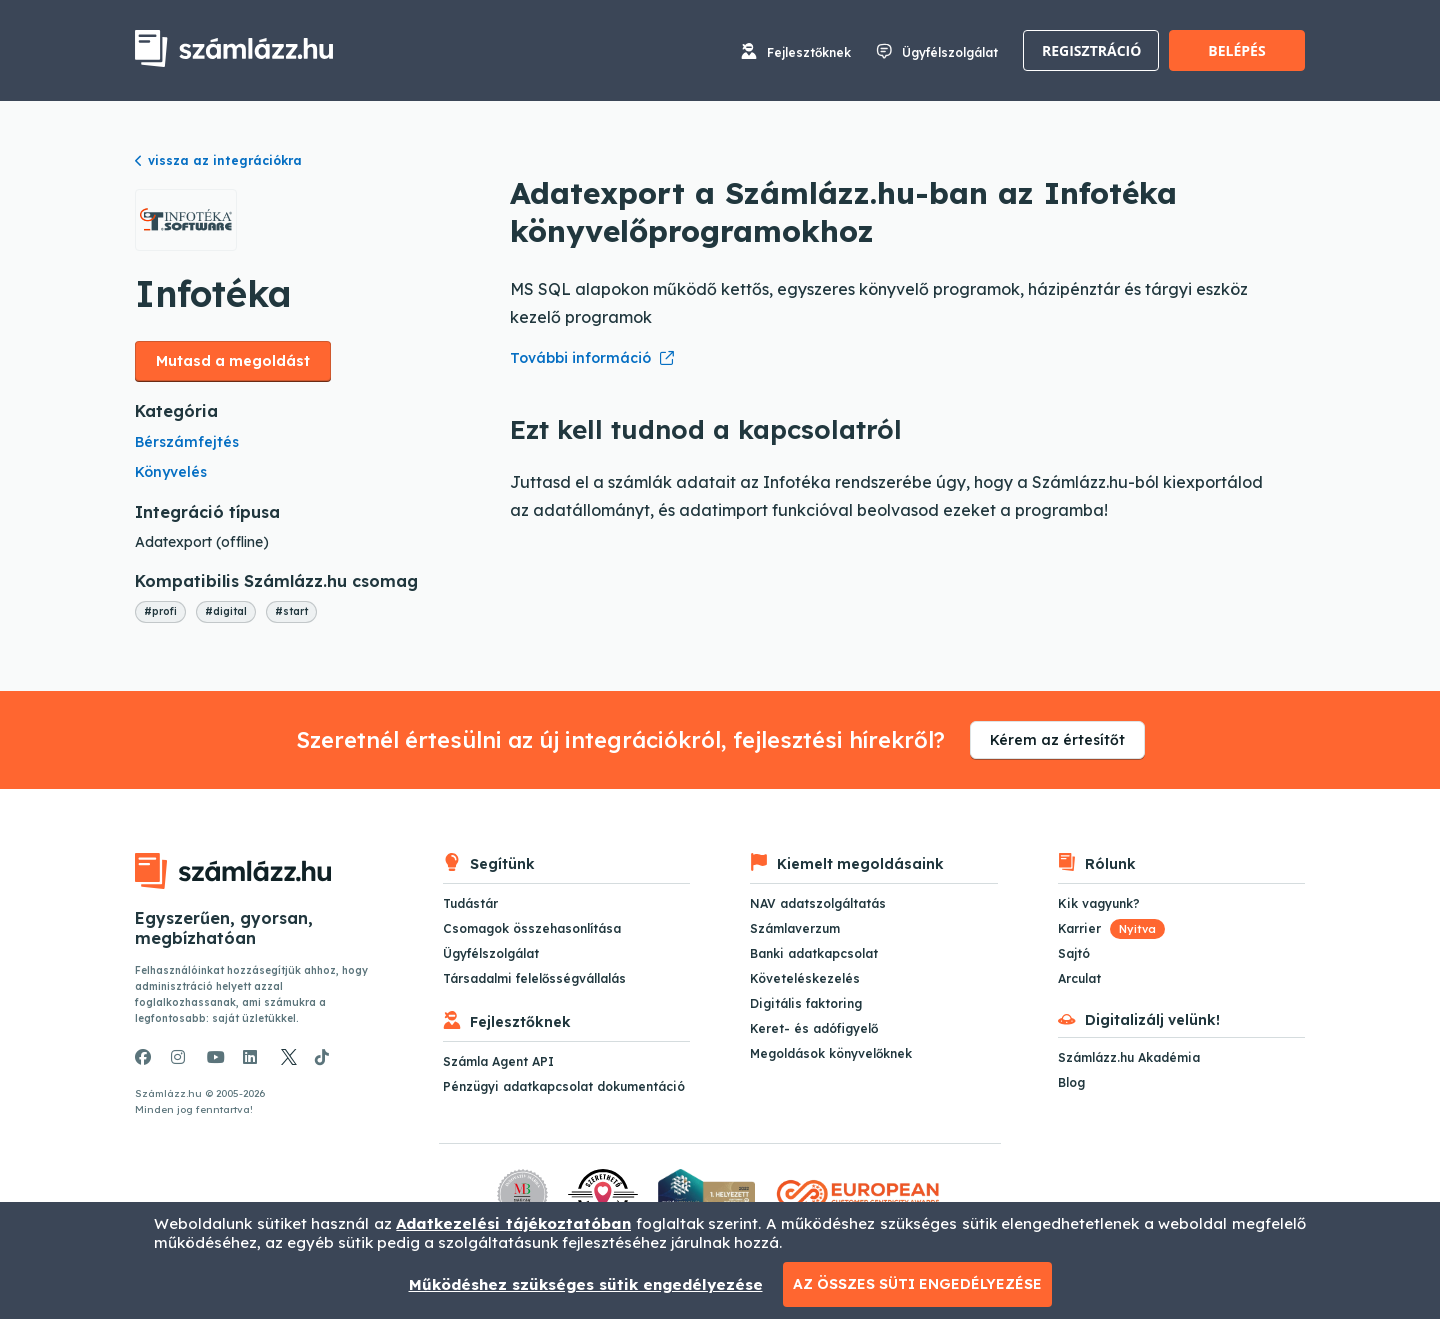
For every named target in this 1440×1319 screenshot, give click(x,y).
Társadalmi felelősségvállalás (534, 978)
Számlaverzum (795, 928)
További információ (580, 358)
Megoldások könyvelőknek (831, 1053)
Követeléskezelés (805, 978)
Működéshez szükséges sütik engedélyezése (586, 1284)
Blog (1071, 1082)
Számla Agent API (498, 1061)
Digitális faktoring (806, 1003)
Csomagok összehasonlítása (532, 928)
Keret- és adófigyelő (814, 1028)
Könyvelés (171, 472)
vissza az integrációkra (218, 160)
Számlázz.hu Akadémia (1129, 1057)
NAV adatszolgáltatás (818, 903)
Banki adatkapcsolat (814, 953)
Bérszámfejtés (187, 442)
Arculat (1079, 978)
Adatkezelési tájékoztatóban (513, 1223)
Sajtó (1074, 953)
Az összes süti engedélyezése (917, 1284)
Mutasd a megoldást (233, 361)
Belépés (1236, 50)
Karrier (1111, 928)
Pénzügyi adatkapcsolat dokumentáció (564, 1086)
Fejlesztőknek (809, 52)
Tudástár (470, 903)
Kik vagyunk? (1099, 903)
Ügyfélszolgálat (950, 52)
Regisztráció (1091, 50)
